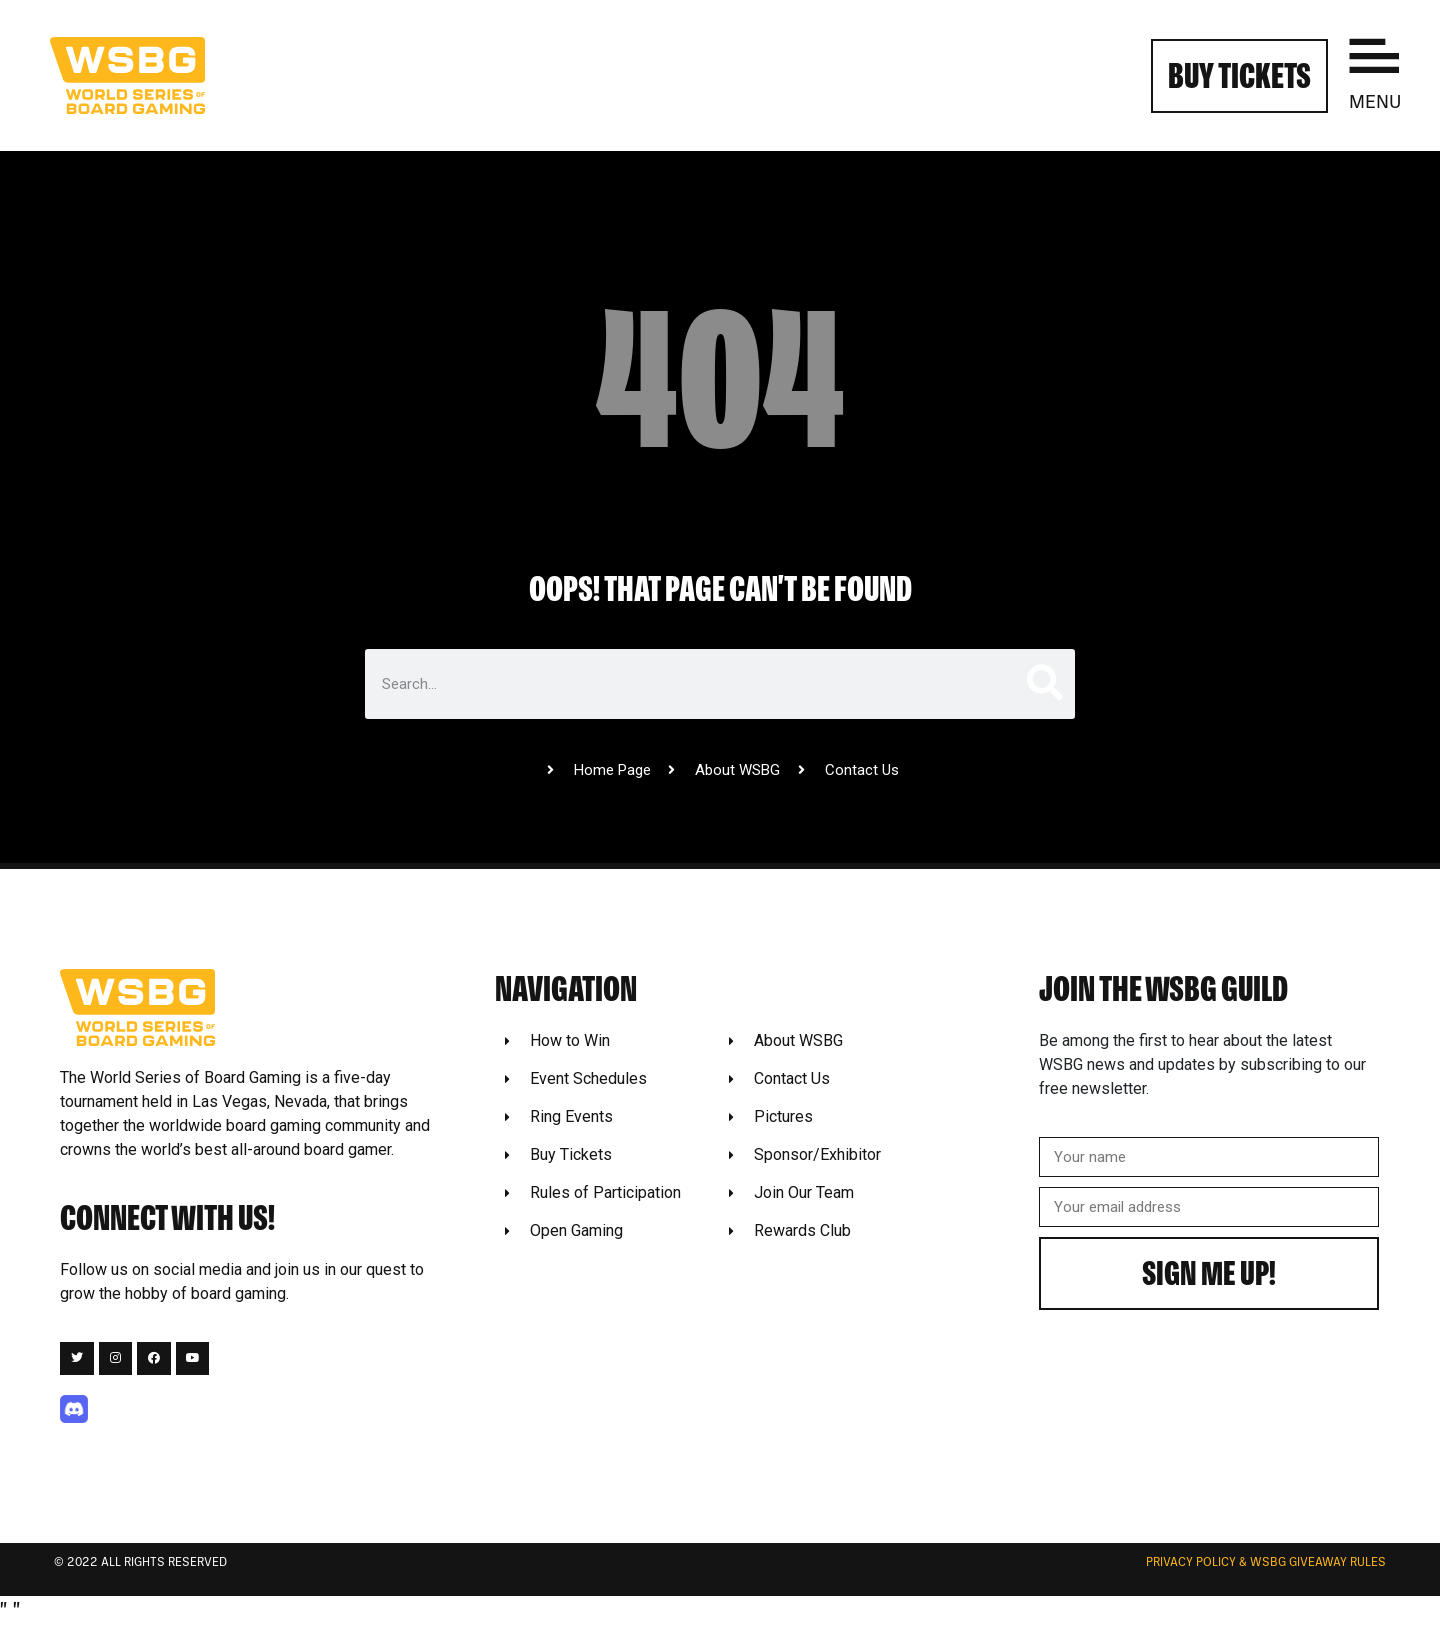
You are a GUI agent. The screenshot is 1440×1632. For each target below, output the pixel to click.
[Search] (1043, 684)
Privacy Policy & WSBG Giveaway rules (1266, 1563)
